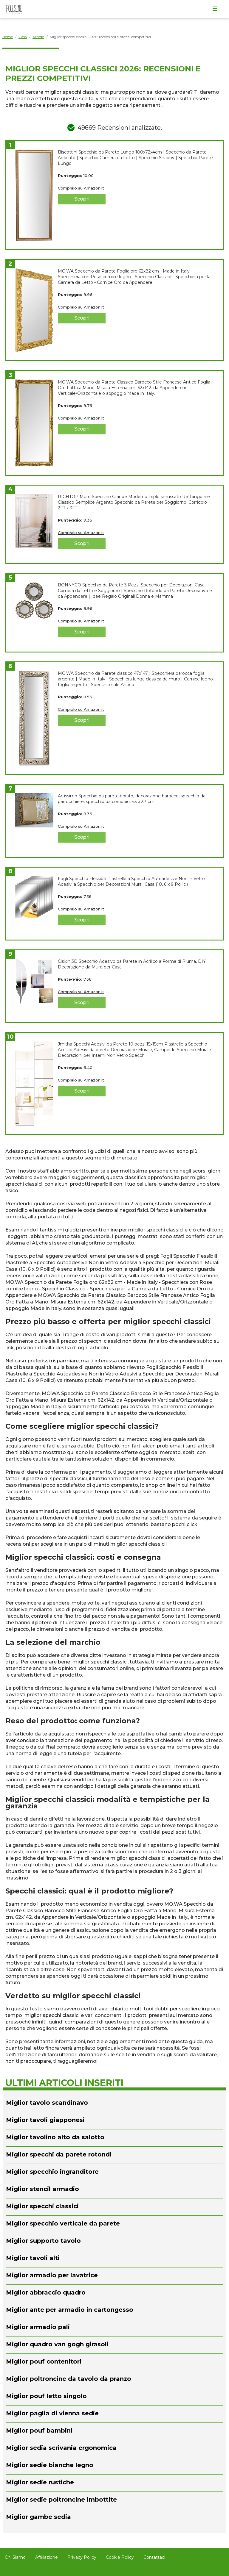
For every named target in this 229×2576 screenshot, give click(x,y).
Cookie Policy (120, 2557)
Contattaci (154, 2557)
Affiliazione (46, 2557)
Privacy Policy (81, 2557)
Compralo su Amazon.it (81, 188)
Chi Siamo (15, 2557)
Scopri (81, 199)
